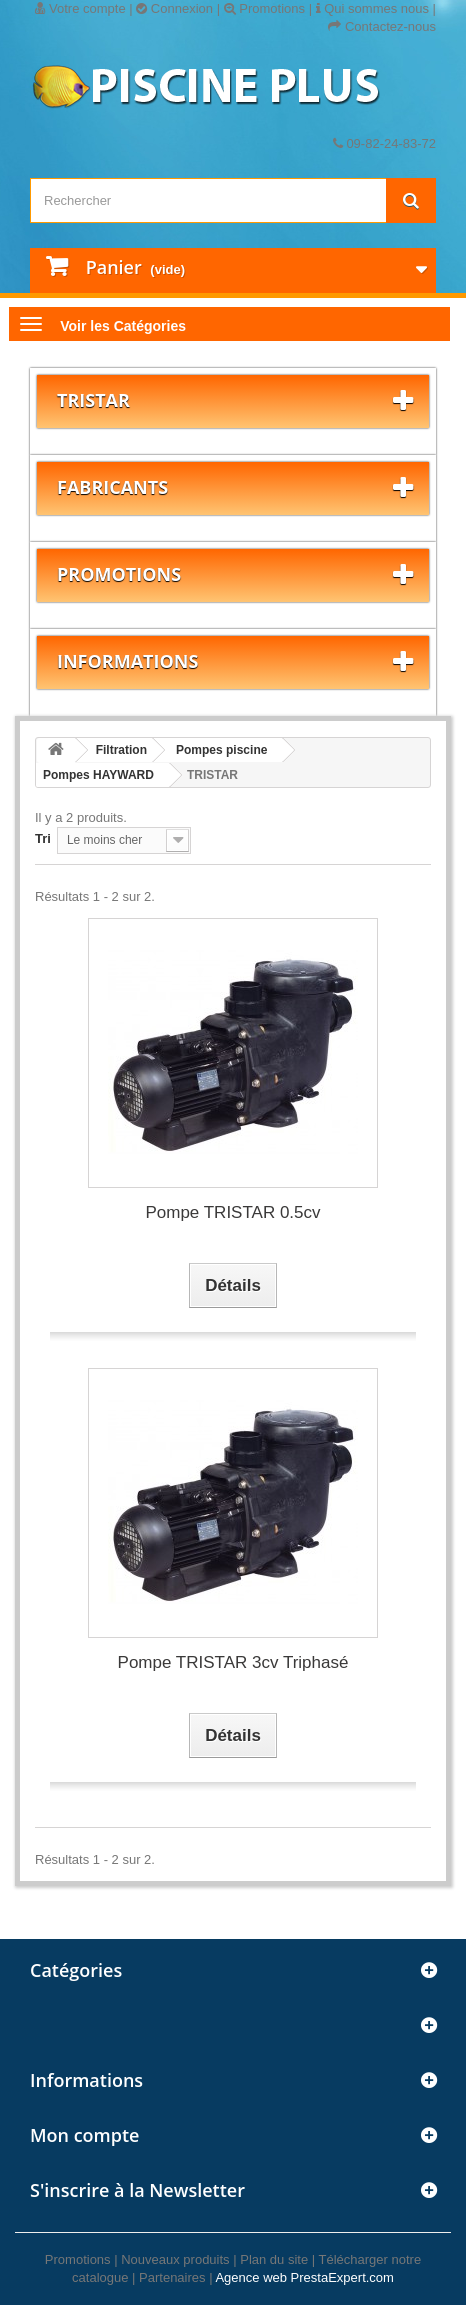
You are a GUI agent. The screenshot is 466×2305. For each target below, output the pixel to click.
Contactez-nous (382, 26)
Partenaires (172, 2277)
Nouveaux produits (175, 2259)
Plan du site (274, 2259)
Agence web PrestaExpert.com (304, 2277)
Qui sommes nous (372, 8)
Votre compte (80, 8)
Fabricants (112, 487)
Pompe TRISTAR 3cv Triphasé (233, 1662)
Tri (43, 838)
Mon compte (84, 2135)
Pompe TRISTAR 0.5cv (232, 1212)
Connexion (174, 8)
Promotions (264, 8)
